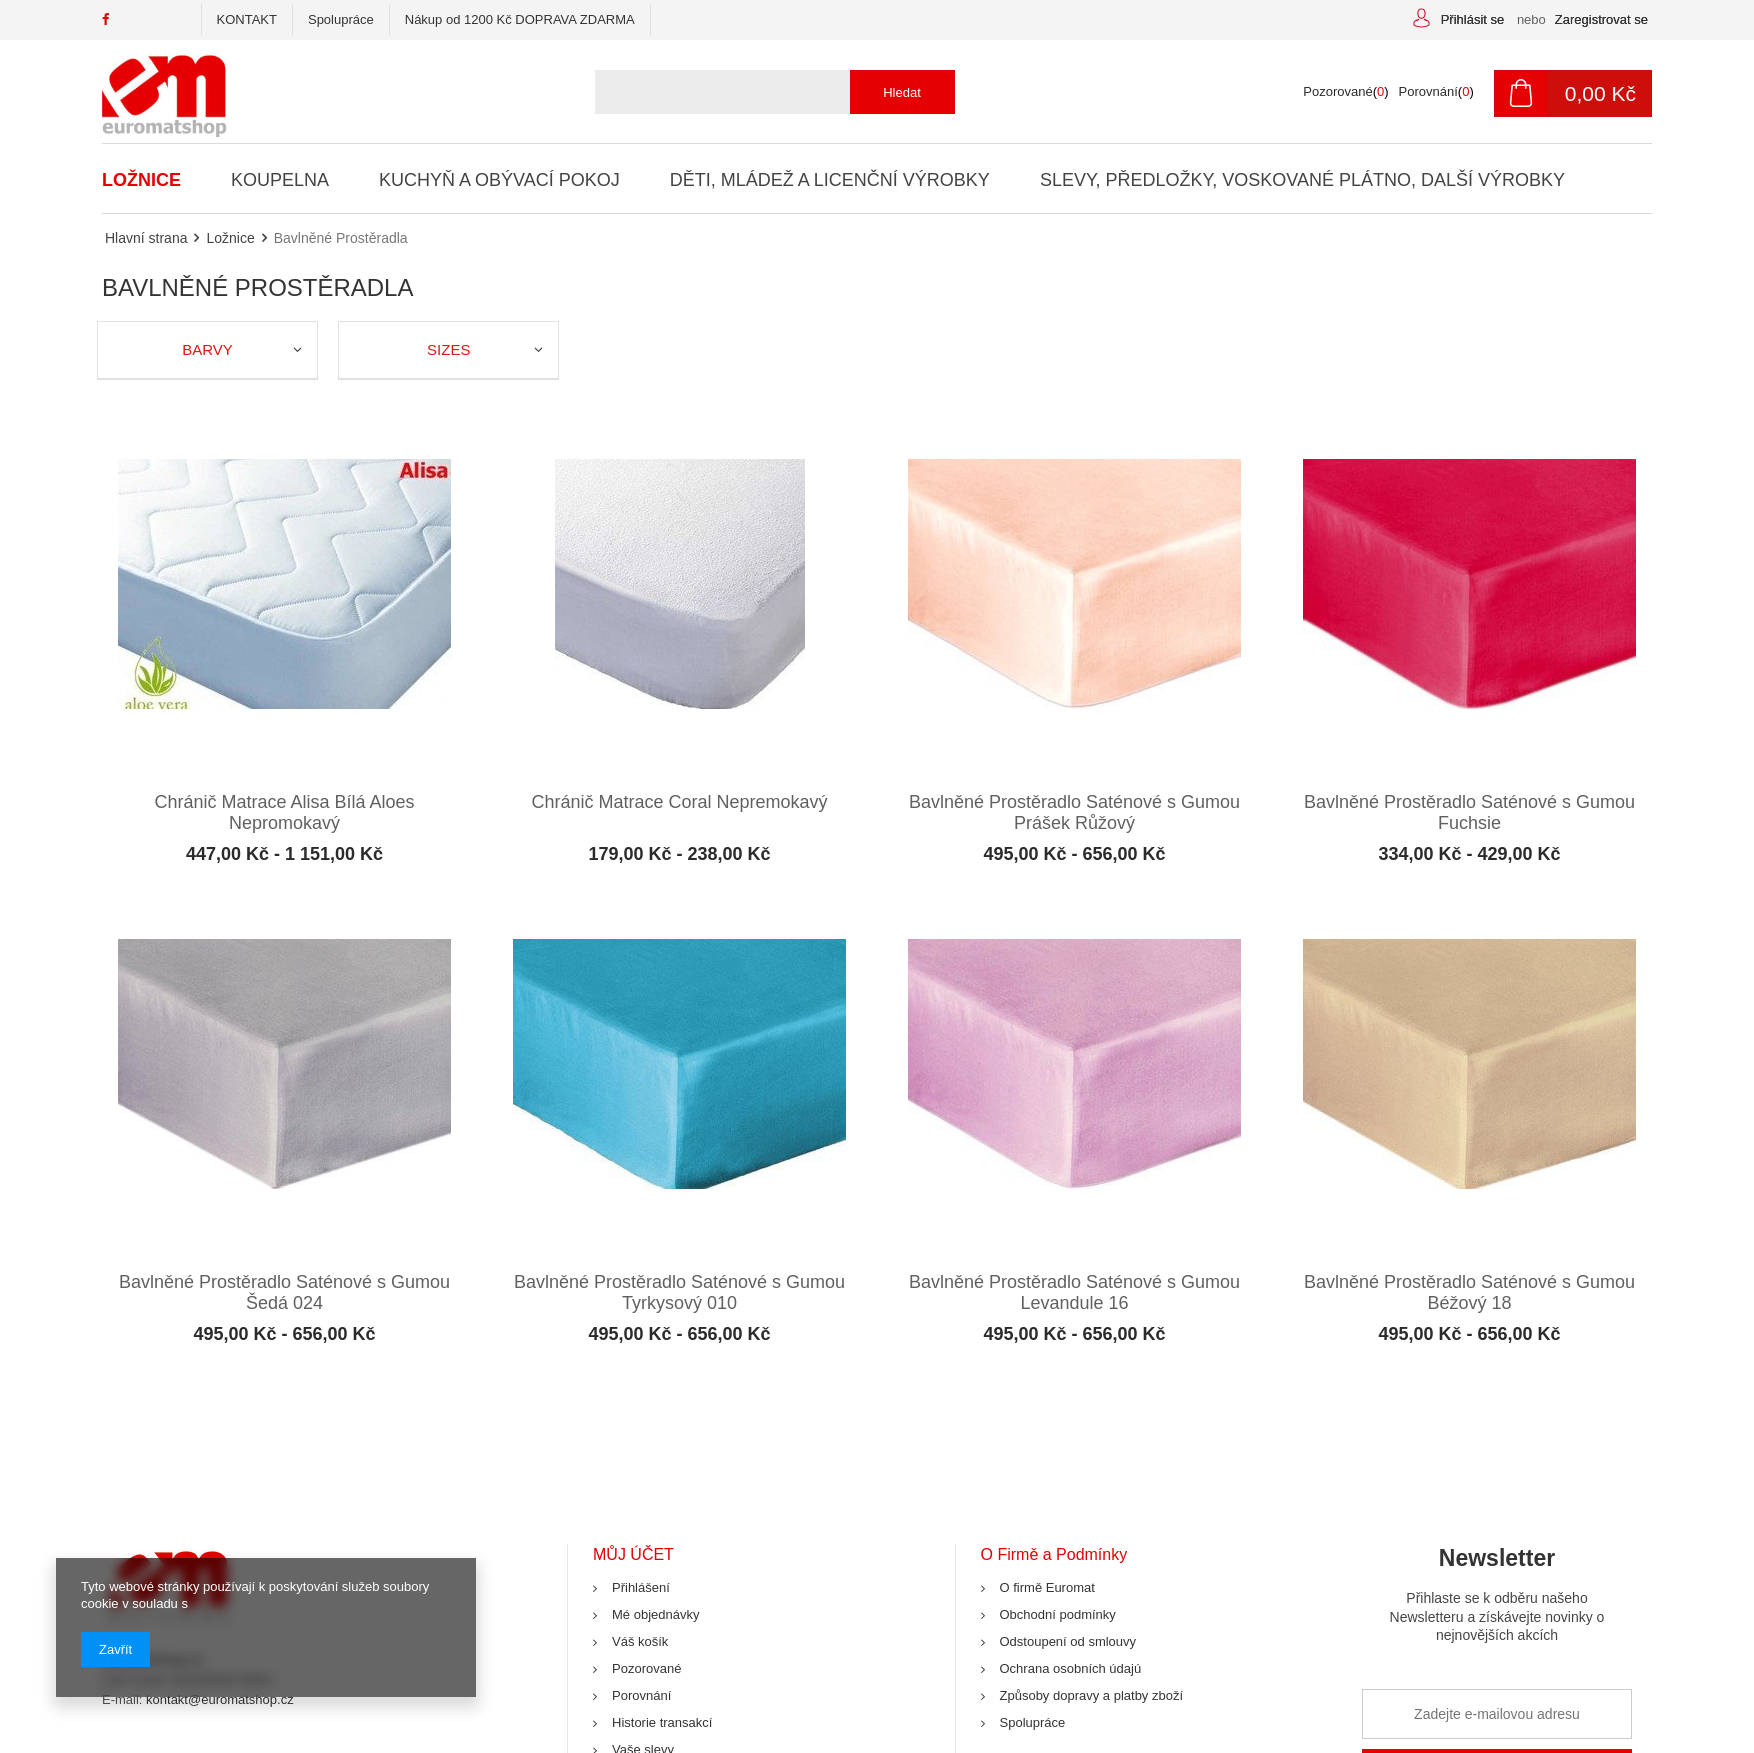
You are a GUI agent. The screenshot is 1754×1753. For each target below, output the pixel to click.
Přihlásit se (1474, 19)
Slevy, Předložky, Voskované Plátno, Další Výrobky (1300, 180)
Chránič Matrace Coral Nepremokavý (679, 798)
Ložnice (141, 180)
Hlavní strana (146, 238)
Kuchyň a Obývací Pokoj (499, 180)
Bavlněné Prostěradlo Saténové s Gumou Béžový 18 (1469, 1284)
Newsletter (1497, 1593)
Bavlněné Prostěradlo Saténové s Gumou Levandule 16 (1074, 1284)
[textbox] (767, 92)
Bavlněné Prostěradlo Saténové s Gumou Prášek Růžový (1074, 809)
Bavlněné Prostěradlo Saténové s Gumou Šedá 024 (284, 1284)
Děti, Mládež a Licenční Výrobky (828, 180)
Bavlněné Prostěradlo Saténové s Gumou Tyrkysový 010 (679, 1284)
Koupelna (280, 180)
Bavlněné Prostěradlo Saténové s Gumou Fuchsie (1469, 809)
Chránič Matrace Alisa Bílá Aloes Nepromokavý (284, 809)
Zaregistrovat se (1601, 19)
